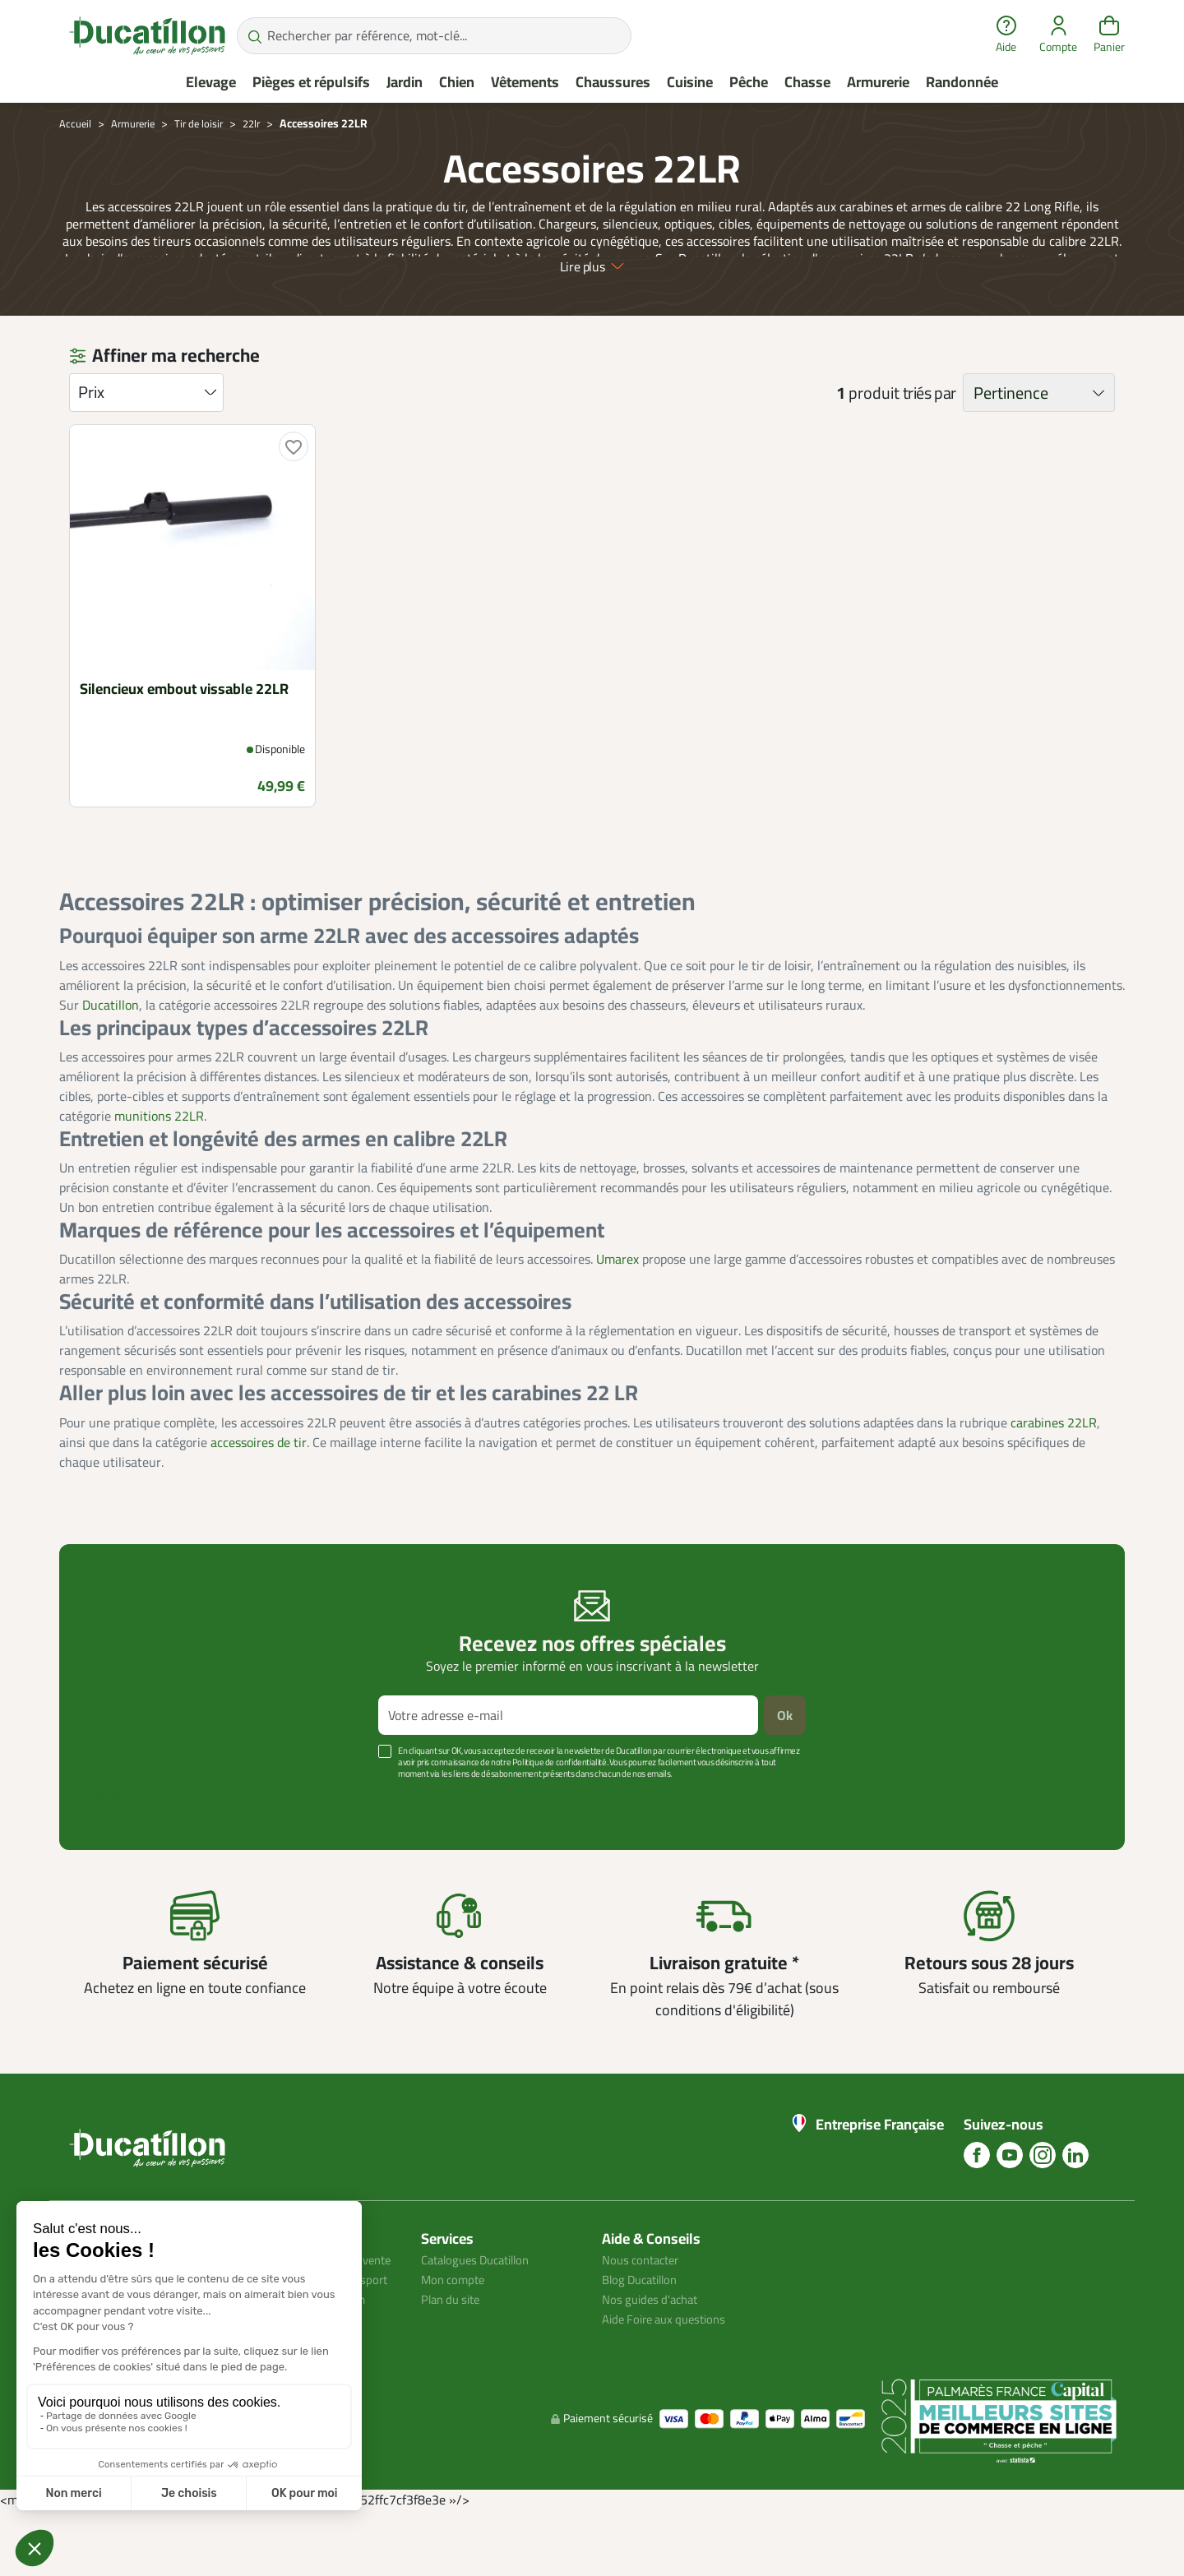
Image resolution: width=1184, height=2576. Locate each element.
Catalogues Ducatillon (482, 2304)
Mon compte (455, 2323)
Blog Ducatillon (644, 2323)
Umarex (617, 1303)
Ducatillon (110, 1049)
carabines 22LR (1054, 1466)
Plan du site (454, 2343)
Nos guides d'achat (654, 2343)
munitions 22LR (159, 1160)
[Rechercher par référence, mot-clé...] (434, 35)
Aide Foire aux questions (670, 2363)
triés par (929, 437)
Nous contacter (644, 2304)
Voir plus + (116, 1842)
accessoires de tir (258, 1486)
